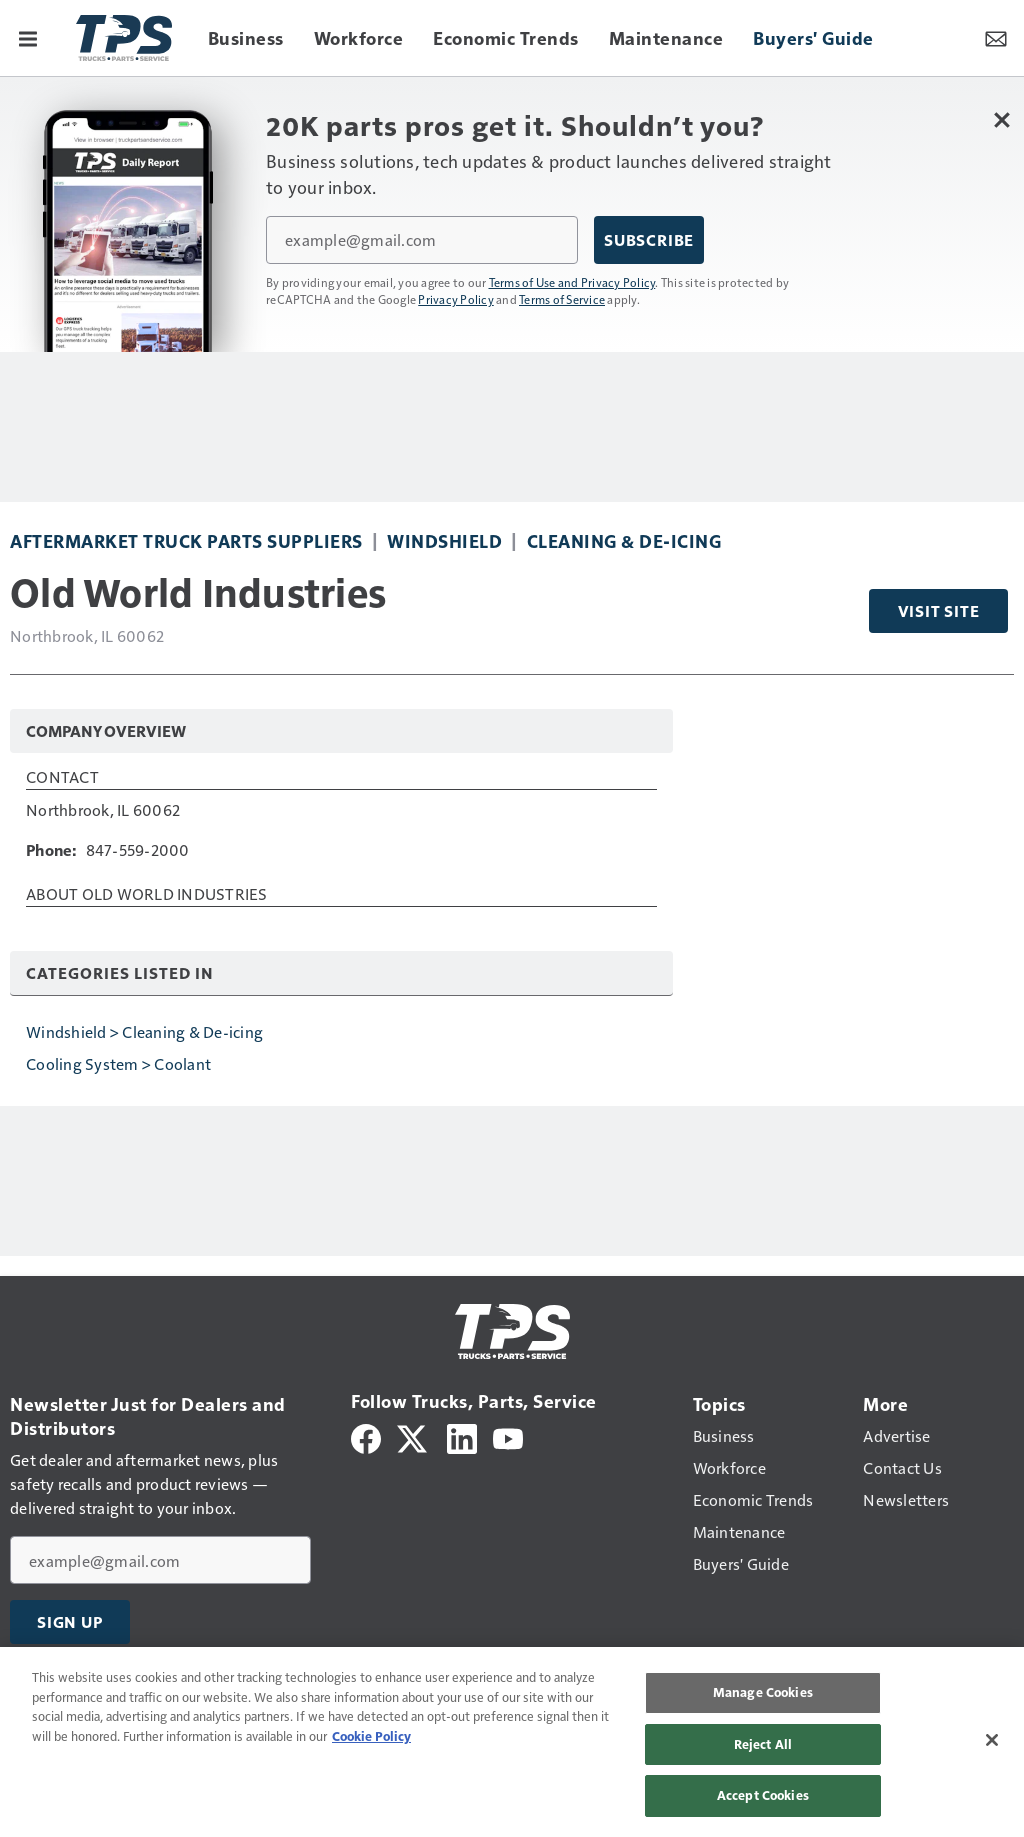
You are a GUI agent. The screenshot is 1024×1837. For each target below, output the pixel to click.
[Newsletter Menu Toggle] (996, 38)
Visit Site (939, 611)
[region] (512, 1742)
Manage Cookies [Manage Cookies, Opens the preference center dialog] (763, 1692)
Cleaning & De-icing (624, 540)
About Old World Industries (147, 895)
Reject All (763, 1744)
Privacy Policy (456, 299)
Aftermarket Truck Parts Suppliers (186, 540)
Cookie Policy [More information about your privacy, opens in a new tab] (371, 1736)
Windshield (444, 540)
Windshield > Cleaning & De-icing (144, 1031)
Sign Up (70, 1622)
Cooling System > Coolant (118, 1063)
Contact (62, 778)
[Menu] (28, 38)
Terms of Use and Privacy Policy (572, 282)
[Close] (992, 1740)
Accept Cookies (763, 1795)
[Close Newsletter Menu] (1001, 119)
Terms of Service (562, 299)
